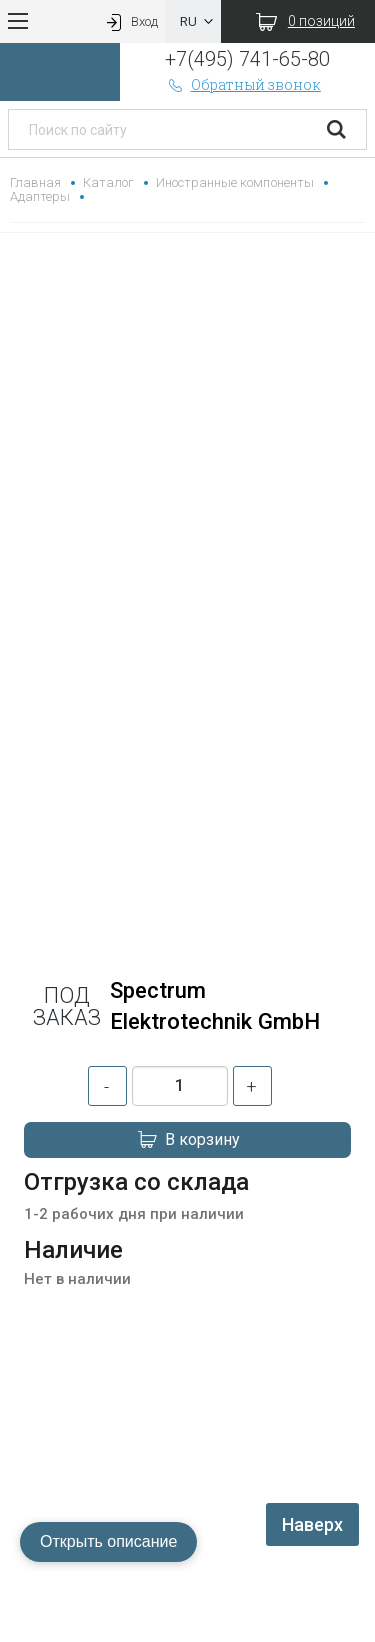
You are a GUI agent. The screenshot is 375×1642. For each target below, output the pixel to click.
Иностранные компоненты (234, 182)
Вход (130, 21)
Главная (35, 182)
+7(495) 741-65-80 (247, 59)
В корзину (188, 1140)
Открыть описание (108, 1541)
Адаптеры (40, 196)
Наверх (312, 1524)
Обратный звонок (243, 84)
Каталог (108, 182)
